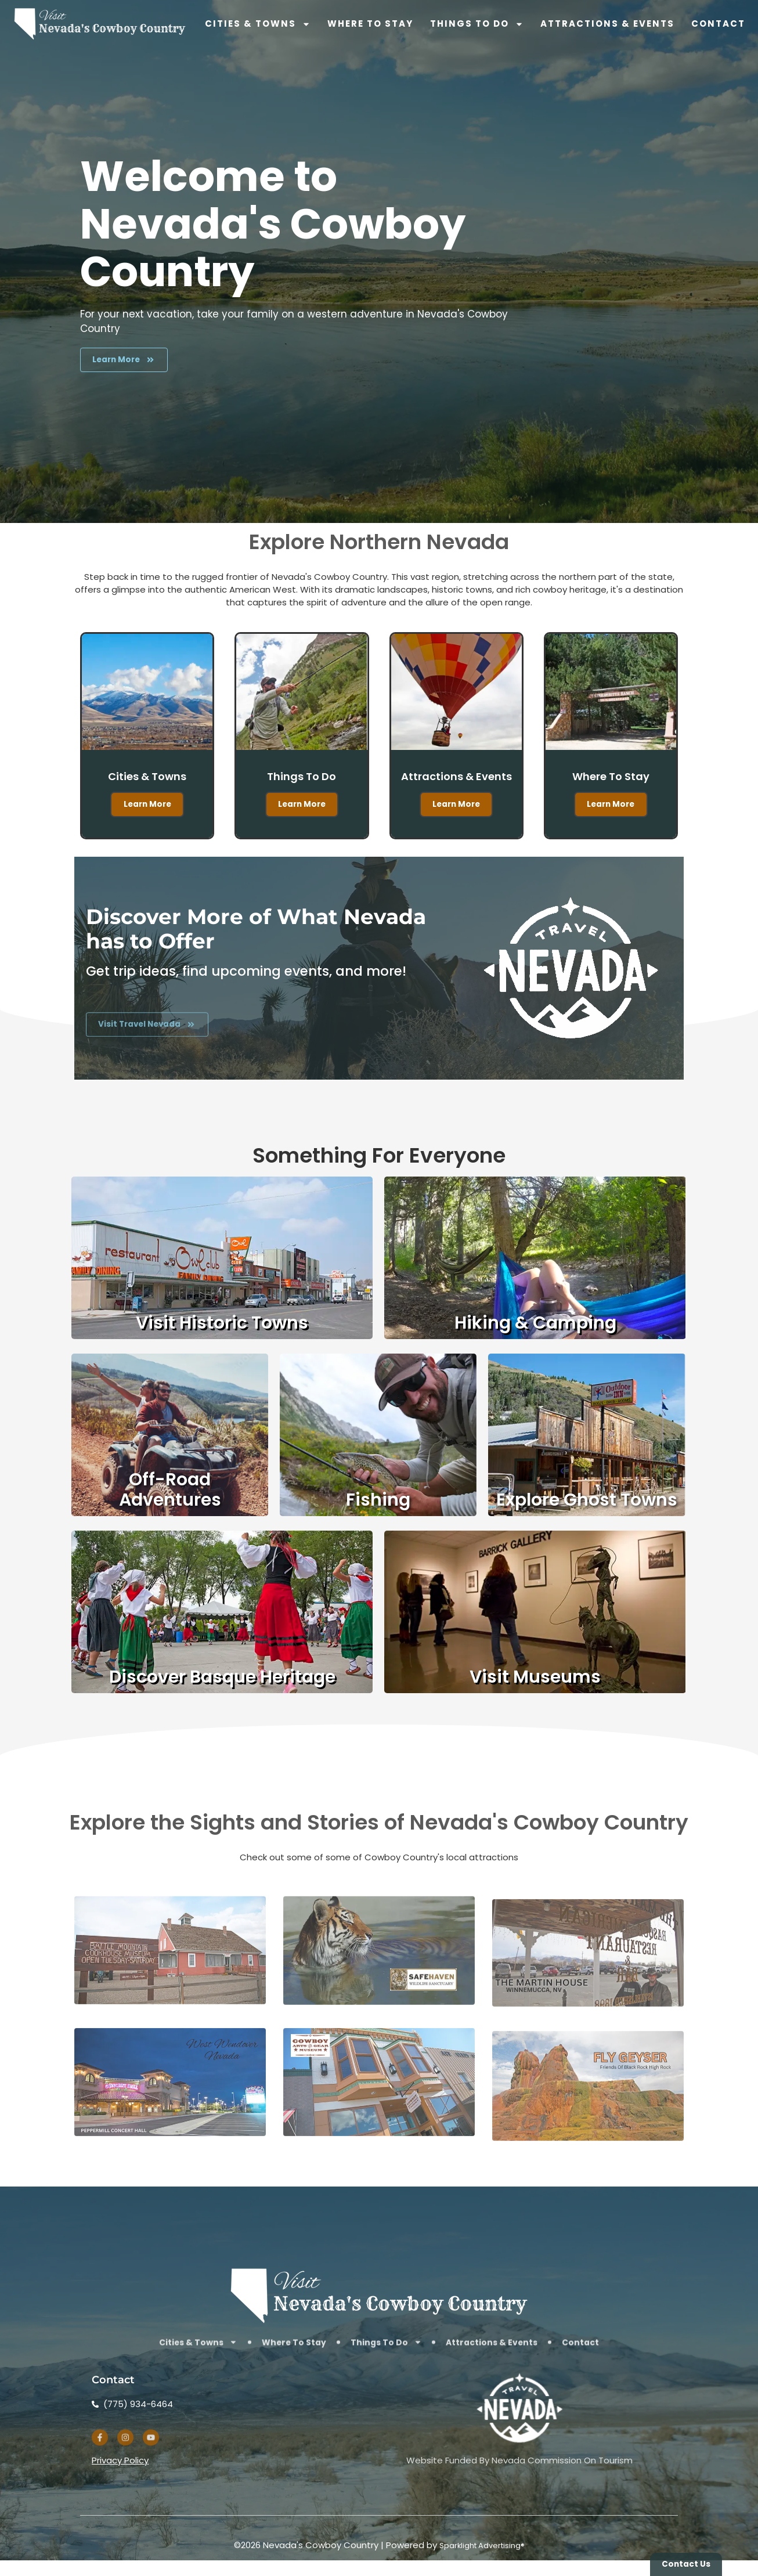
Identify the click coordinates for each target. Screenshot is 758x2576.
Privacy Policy (120, 2494)
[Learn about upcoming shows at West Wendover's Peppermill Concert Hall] (170, 2202)
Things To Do (477, 23)
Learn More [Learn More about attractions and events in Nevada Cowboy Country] (456, 833)
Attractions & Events (607, 23)
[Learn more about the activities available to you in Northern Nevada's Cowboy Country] (133, 364)
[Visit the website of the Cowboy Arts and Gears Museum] (379, 2202)
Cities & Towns (258, 23)
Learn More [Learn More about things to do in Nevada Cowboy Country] (302, 818)
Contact (718, 23)
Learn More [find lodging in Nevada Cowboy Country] (610, 818)
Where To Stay (370, 23)
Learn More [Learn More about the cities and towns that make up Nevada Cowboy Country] (147, 818)
